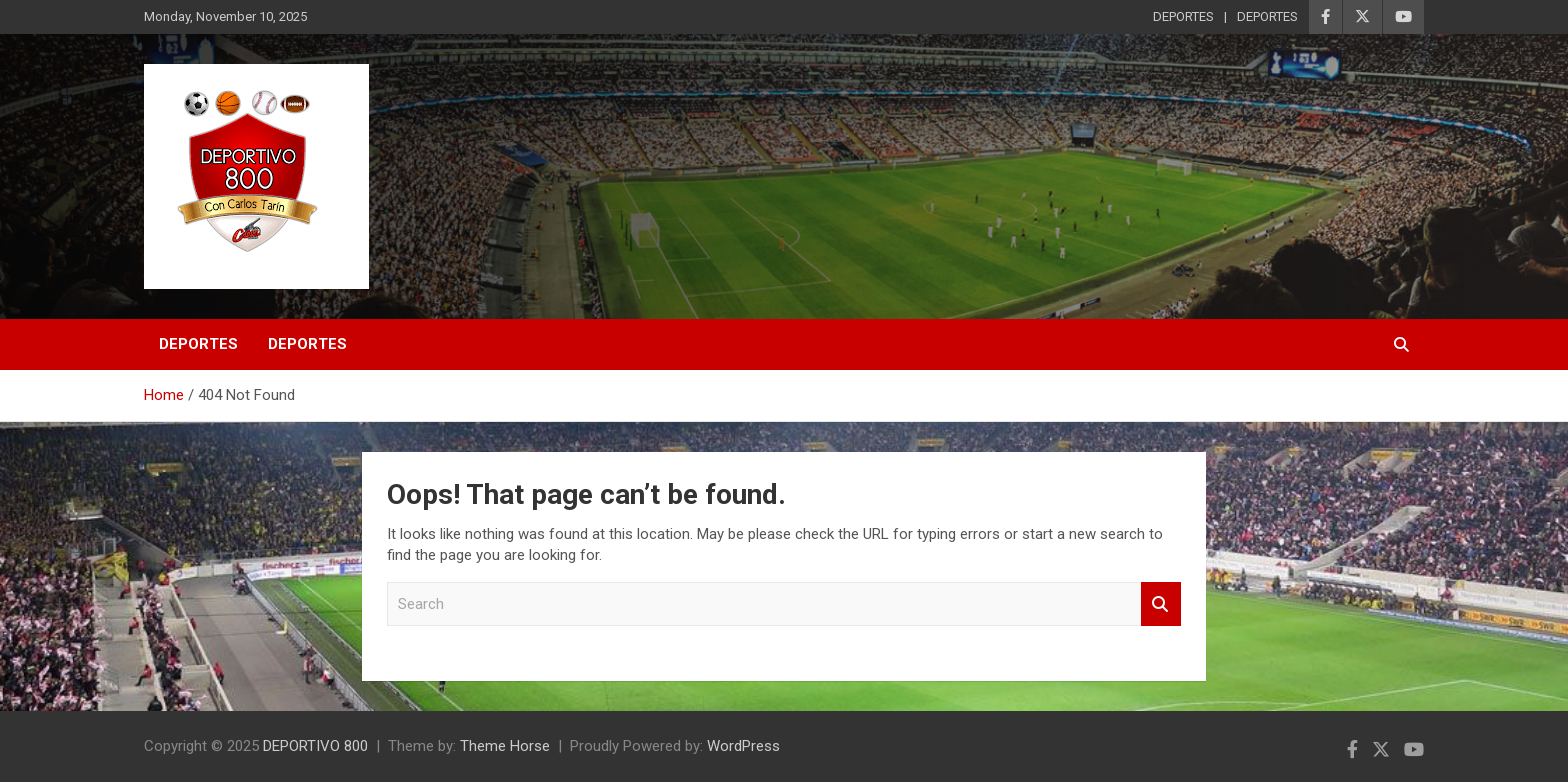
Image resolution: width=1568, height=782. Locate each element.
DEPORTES (1183, 16)
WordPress (743, 746)
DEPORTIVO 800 (315, 746)
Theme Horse (505, 746)
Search (1161, 604)
